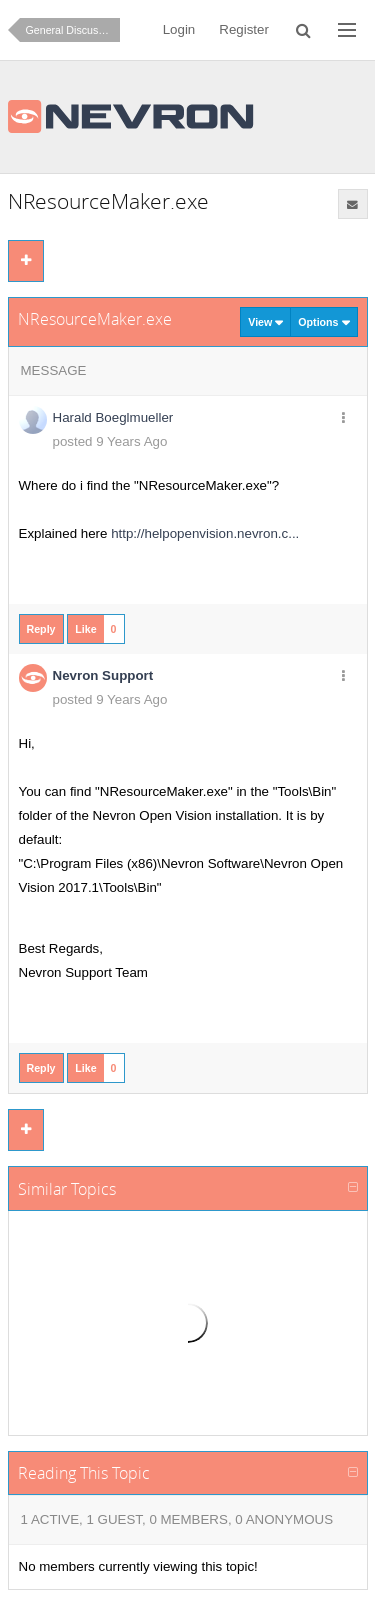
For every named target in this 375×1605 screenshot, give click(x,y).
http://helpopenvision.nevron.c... (205, 533)
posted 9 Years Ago (110, 441)
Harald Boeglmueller (113, 417)
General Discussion (72, 30)
